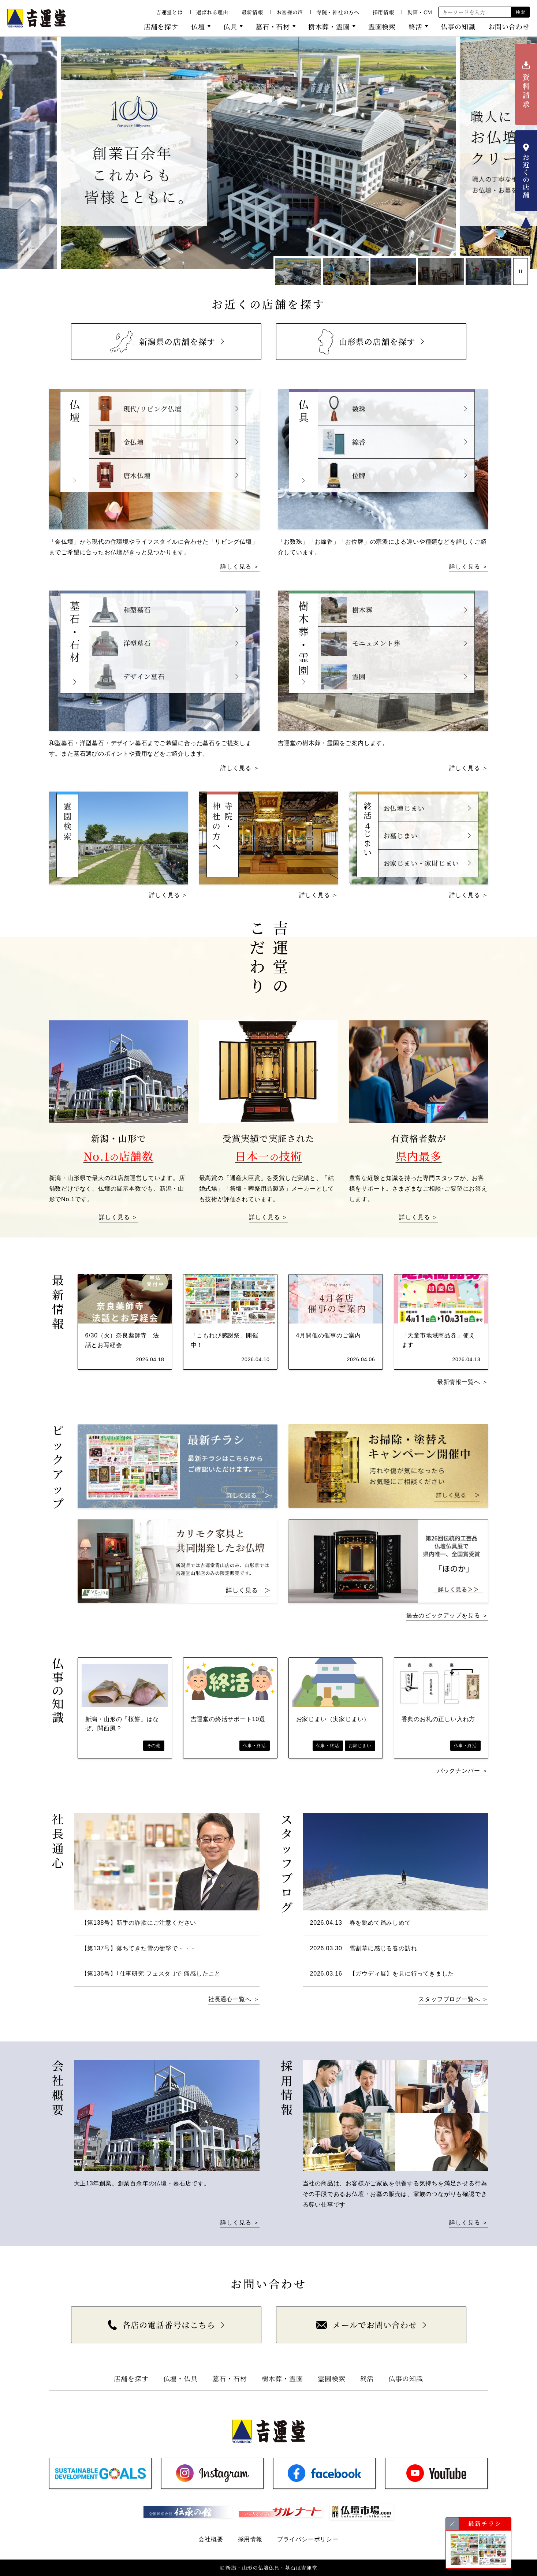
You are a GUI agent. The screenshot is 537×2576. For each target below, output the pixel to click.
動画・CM (420, 12)
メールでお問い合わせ (366, 2324)
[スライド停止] (520, 271)
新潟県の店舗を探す (161, 341)
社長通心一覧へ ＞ (234, 1999)
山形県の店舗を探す (366, 341)
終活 (415, 26)
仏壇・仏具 (180, 2378)
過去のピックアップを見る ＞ (447, 1615)
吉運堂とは (169, 12)
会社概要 (210, 2539)
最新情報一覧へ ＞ (462, 1382)
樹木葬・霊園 (329, 26)
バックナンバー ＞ (462, 1771)
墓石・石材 (273, 26)
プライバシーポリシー (308, 2539)
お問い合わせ (509, 26)
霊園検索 (382, 26)
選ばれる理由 (212, 12)
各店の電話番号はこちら (161, 2324)
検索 (520, 12)
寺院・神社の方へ (337, 12)
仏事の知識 (458, 26)
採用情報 (383, 12)
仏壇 (198, 26)
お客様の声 (289, 12)
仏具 (230, 26)
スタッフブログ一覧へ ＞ (453, 1999)
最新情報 (252, 12)
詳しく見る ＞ (239, 566)
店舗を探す (161, 26)
